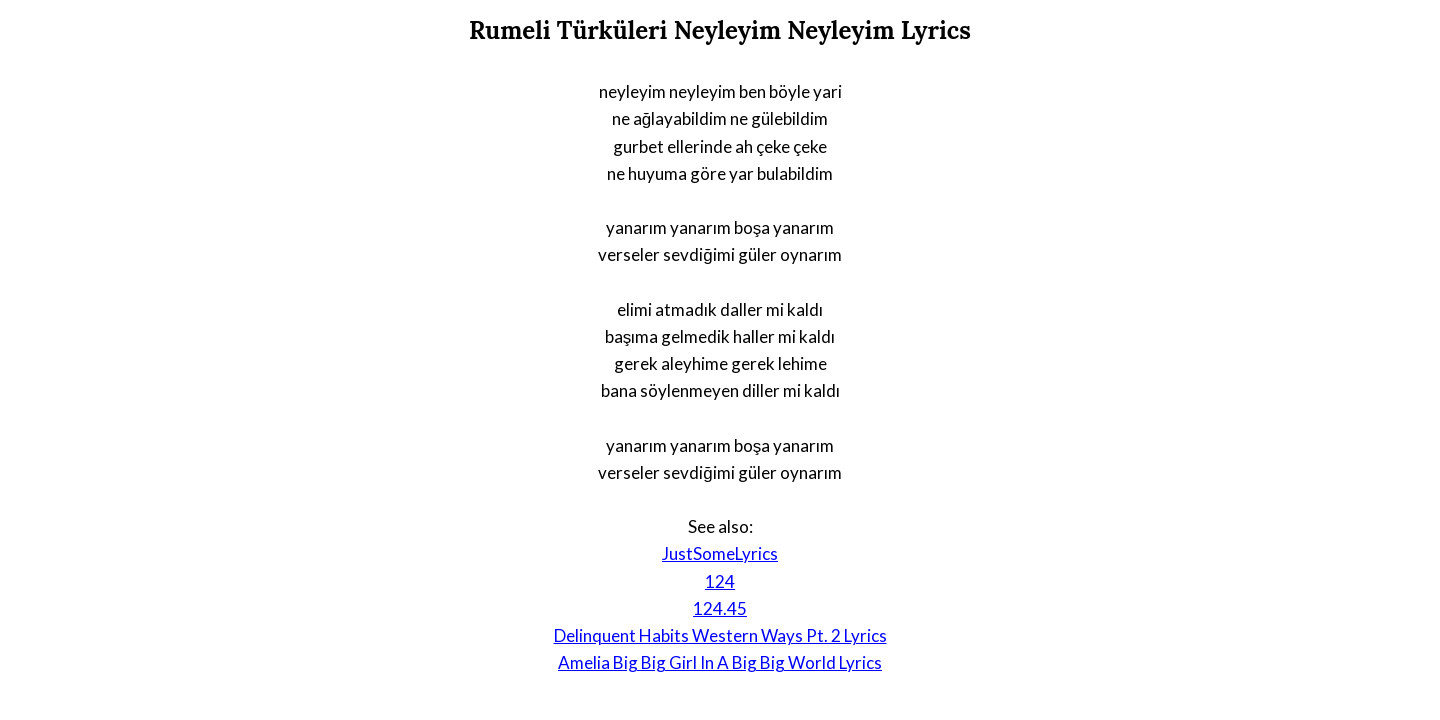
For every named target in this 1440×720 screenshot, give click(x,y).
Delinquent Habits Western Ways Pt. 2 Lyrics (720, 635)
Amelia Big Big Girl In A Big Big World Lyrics (720, 662)
